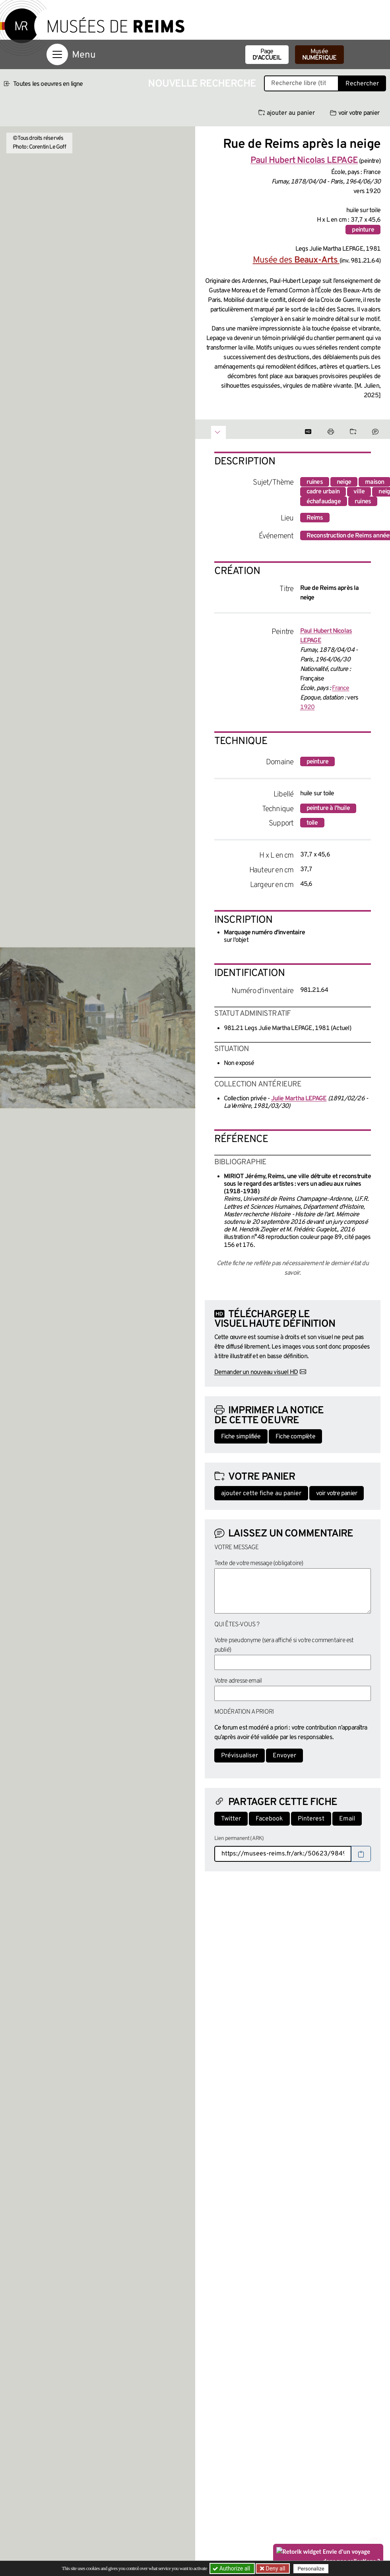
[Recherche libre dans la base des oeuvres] (301, 83)
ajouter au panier (286, 113)
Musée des (296, 260)
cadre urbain (323, 492)
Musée (319, 55)
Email (347, 1819)
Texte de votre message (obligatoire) (258, 1563)
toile (312, 823)
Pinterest (311, 1819)
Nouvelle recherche (202, 84)
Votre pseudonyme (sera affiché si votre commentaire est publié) (284, 1645)
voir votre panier (354, 113)
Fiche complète (295, 1437)
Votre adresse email (238, 1681)
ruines (315, 482)
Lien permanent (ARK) (239, 1838)
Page (266, 55)
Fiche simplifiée (241, 1437)
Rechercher (362, 84)
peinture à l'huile (328, 808)
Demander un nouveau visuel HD (256, 1372)
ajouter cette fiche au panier (261, 1494)
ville (359, 492)
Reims (315, 518)
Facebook (269, 1819)
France (340, 688)
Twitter (231, 1819)
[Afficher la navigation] (57, 54)
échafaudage (324, 502)
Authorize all (232, 2568)
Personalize (311, 2569)
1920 (307, 707)
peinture (363, 230)
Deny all (275, 2568)
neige (344, 482)
